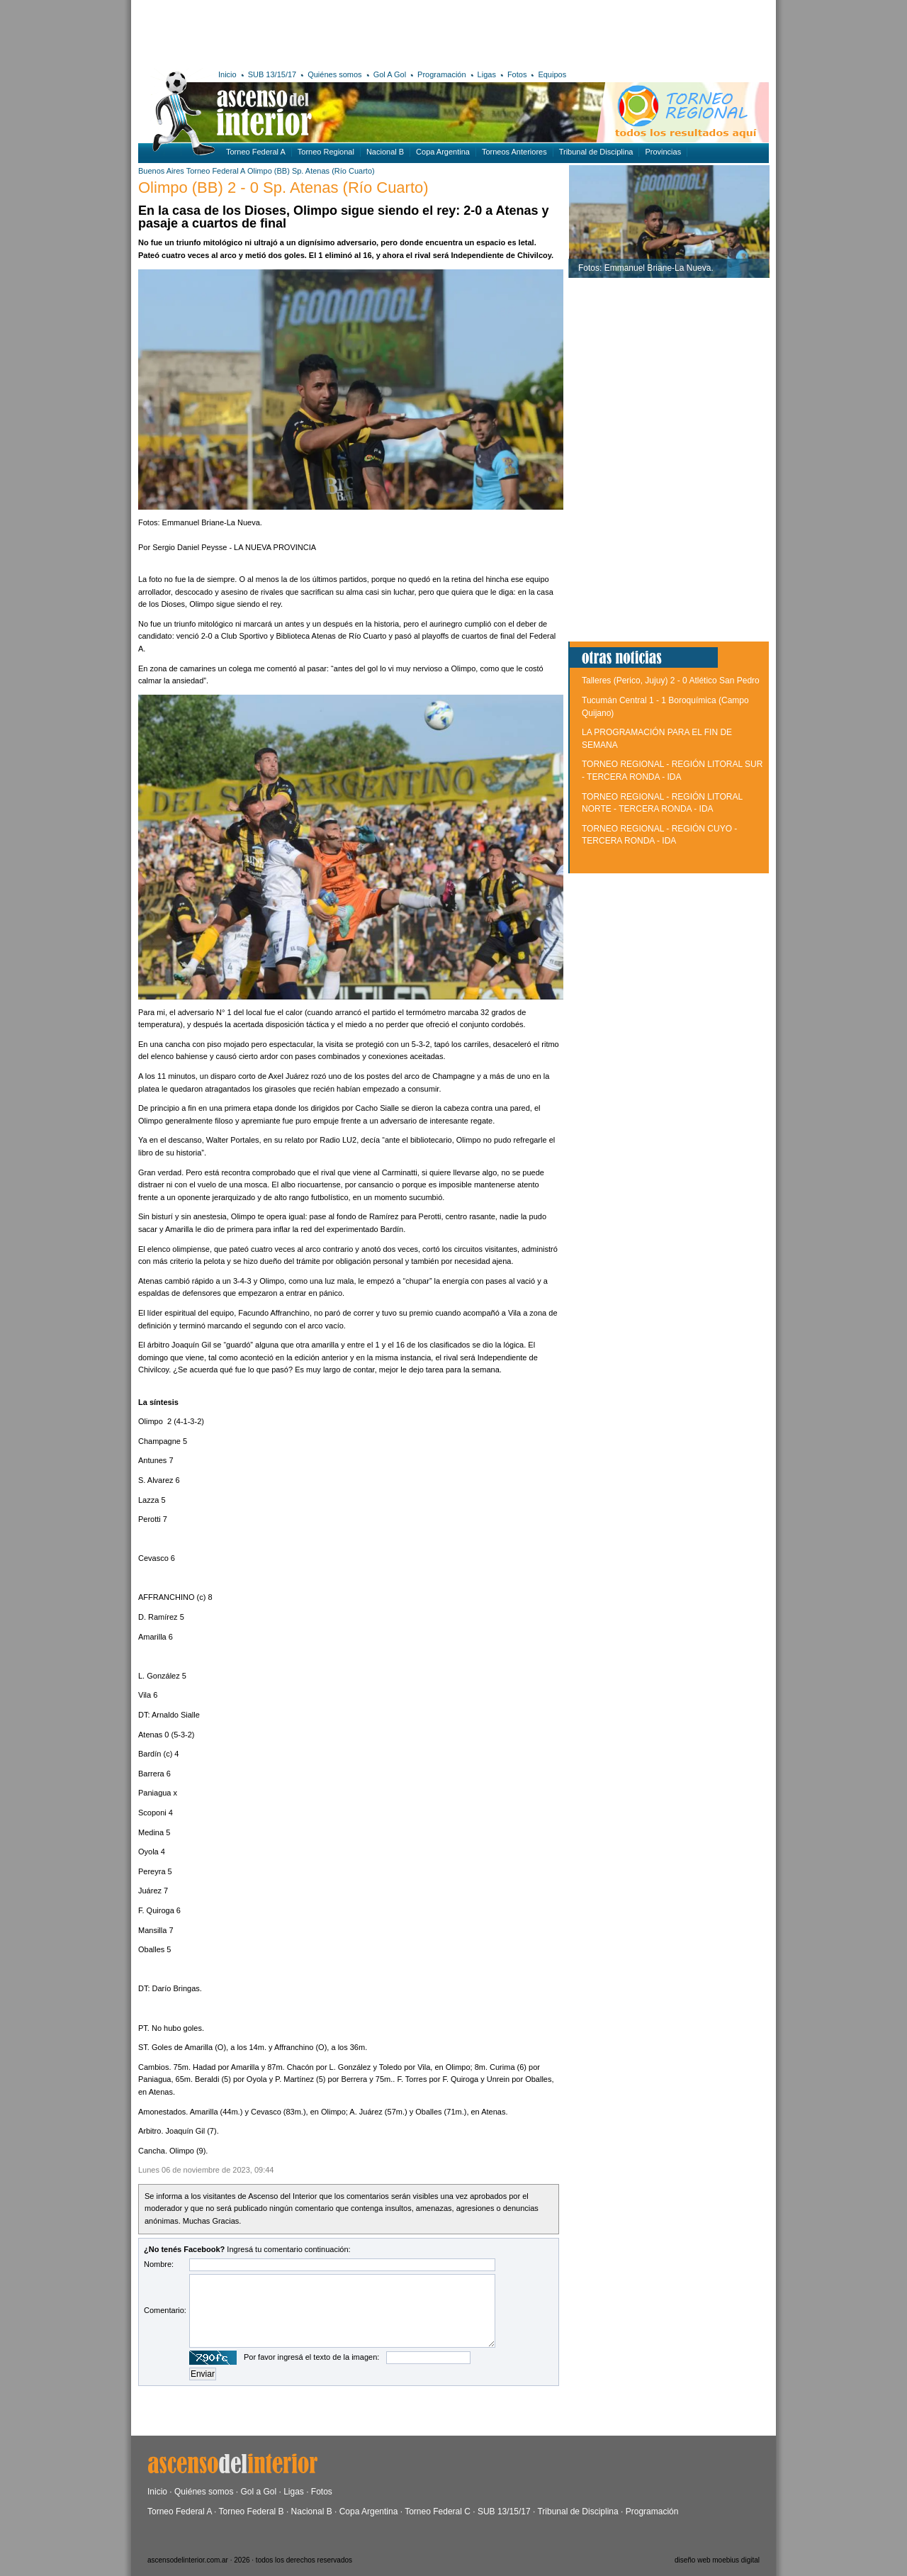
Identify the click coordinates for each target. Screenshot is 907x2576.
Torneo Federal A (256, 151)
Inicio (227, 74)
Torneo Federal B (251, 2511)
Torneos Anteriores (514, 151)
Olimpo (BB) (268, 171)
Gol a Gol (258, 2492)
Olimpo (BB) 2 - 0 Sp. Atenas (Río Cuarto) (283, 187)
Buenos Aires (161, 171)
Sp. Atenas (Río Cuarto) (333, 171)
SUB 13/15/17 (272, 74)
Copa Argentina (443, 151)
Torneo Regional (326, 151)
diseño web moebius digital (717, 2560)
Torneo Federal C (438, 2511)
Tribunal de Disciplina (596, 151)
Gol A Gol (389, 74)
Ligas (487, 74)
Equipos (552, 74)
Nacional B (385, 151)
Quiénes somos (334, 74)
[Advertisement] (345, 32)
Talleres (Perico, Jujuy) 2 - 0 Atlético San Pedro (671, 680)
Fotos (517, 74)
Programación (441, 74)
